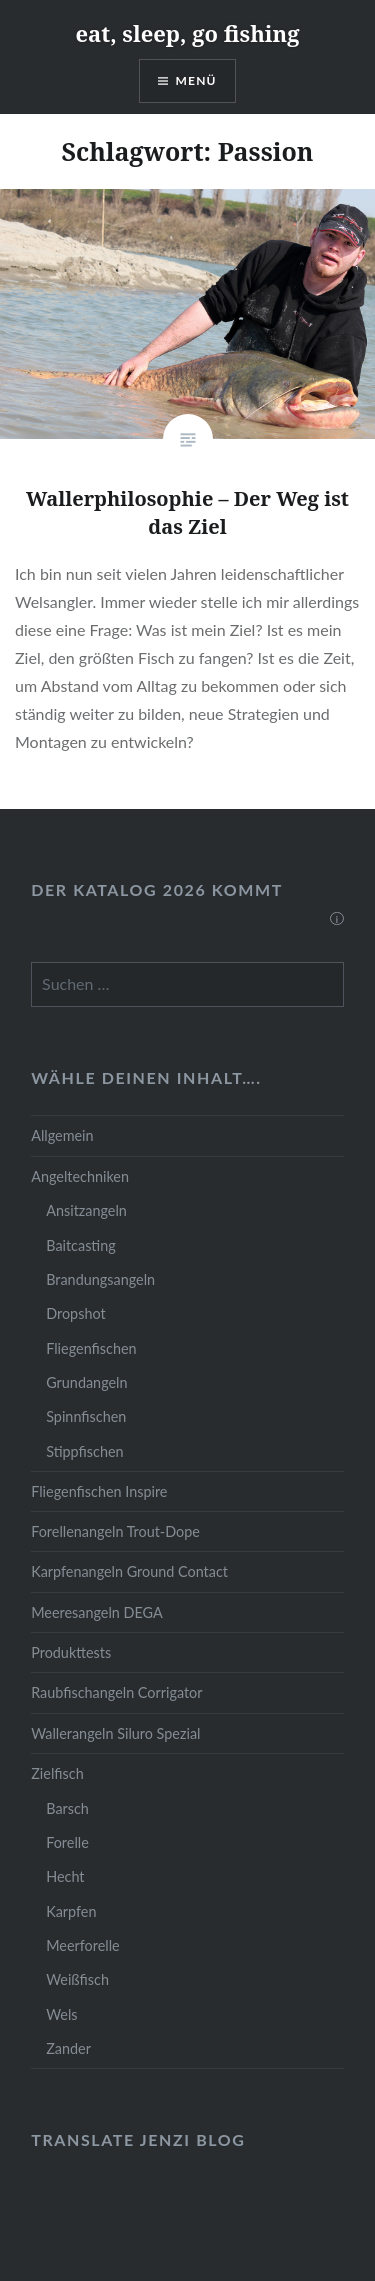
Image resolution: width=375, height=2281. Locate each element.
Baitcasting (81, 1245)
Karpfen (71, 1911)
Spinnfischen (86, 1416)
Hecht (65, 1876)
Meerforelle (82, 1945)
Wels (61, 2014)
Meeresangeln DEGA (97, 1612)
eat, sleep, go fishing (187, 33)
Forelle (67, 1842)
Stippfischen (84, 1451)
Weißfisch (77, 1979)
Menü (196, 80)
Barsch (67, 1808)
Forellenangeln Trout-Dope (115, 1531)
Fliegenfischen (91, 1348)
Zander (68, 2048)
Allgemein (62, 1135)
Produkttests (71, 1652)
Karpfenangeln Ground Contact (129, 1571)
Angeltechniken (80, 1176)
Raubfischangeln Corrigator (116, 1692)
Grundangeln (86, 1382)
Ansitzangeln (86, 1210)
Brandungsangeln (100, 1279)
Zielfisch (57, 1773)
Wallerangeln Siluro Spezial (115, 1733)
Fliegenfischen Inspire (99, 1491)
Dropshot (75, 1313)
